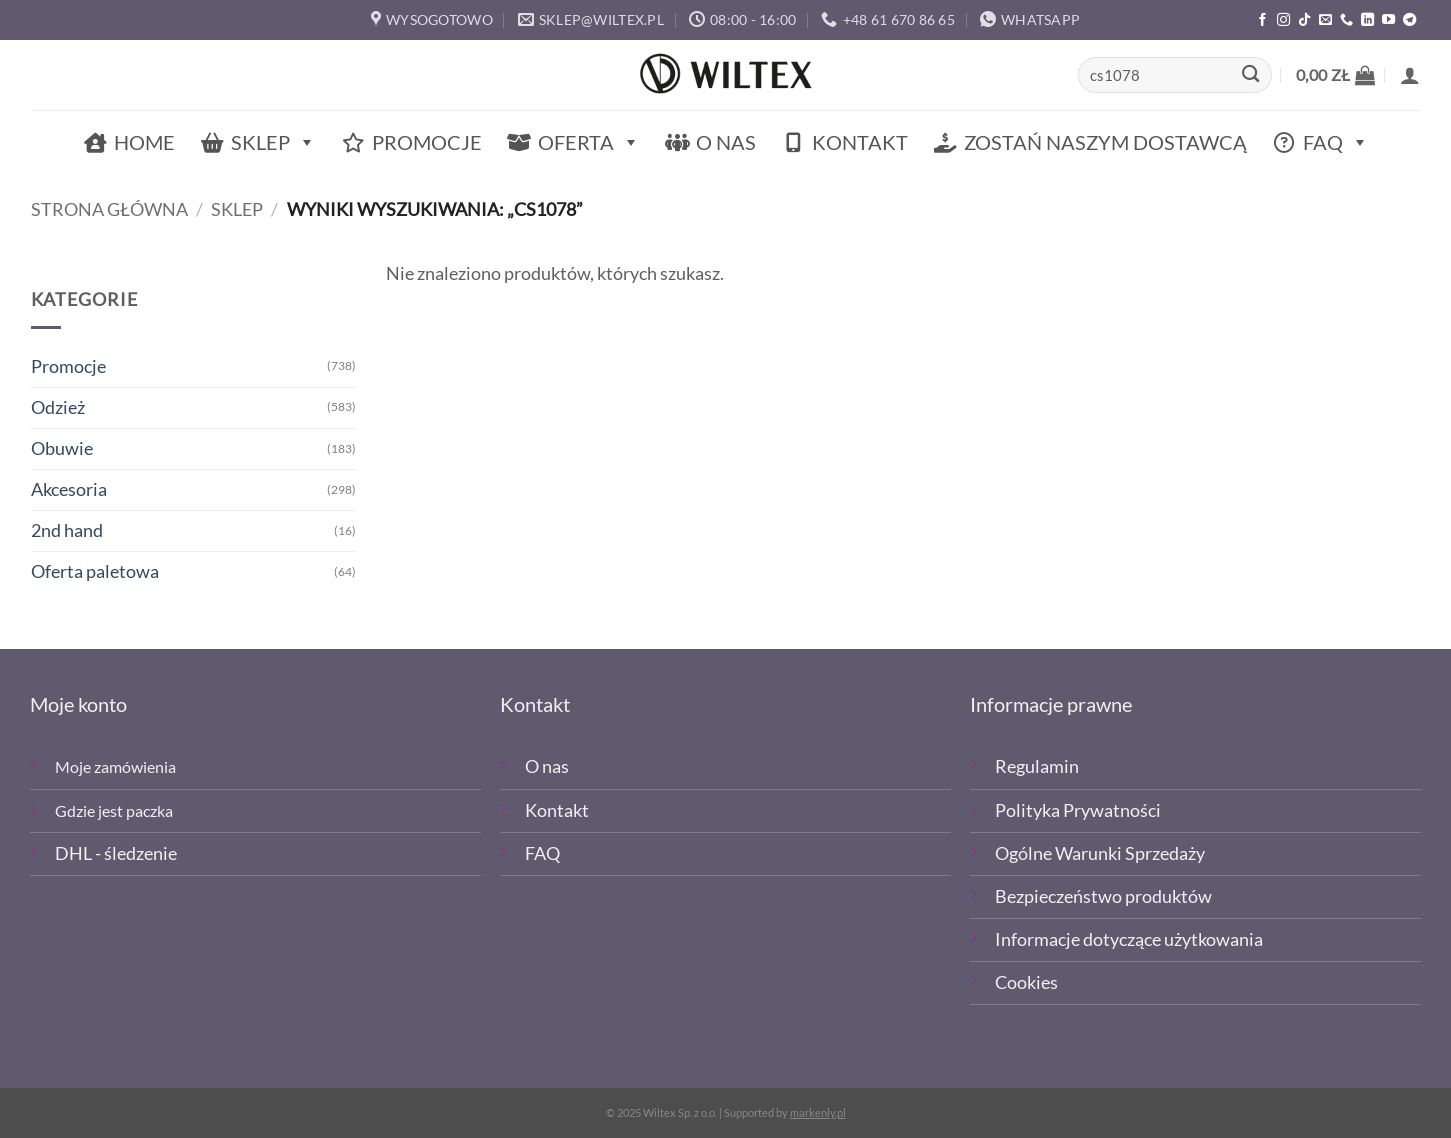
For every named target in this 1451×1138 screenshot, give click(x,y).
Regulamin (1037, 766)
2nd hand (67, 530)
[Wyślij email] (1325, 20)
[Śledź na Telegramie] (1409, 20)
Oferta (589, 142)
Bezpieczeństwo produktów (1103, 896)
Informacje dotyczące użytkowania (1129, 939)
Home (144, 142)
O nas (726, 142)
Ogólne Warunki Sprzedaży (1100, 853)
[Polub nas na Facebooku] (1262, 20)
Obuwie (62, 448)
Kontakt (860, 142)
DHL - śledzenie (116, 853)
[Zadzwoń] (1346, 20)
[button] (1336, 75)
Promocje (427, 142)
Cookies (1026, 982)
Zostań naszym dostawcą (1105, 142)
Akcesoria (69, 489)
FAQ (1336, 142)
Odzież (58, 407)
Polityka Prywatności (1078, 810)
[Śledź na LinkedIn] (1367, 20)
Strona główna (109, 209)
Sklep (273, 142)
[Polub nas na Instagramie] (1283, 20)
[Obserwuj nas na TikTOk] (1304, 20)
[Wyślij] (1250, 75)
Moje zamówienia (115, 766)
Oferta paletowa (95, 571)
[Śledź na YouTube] (1388, 20)
